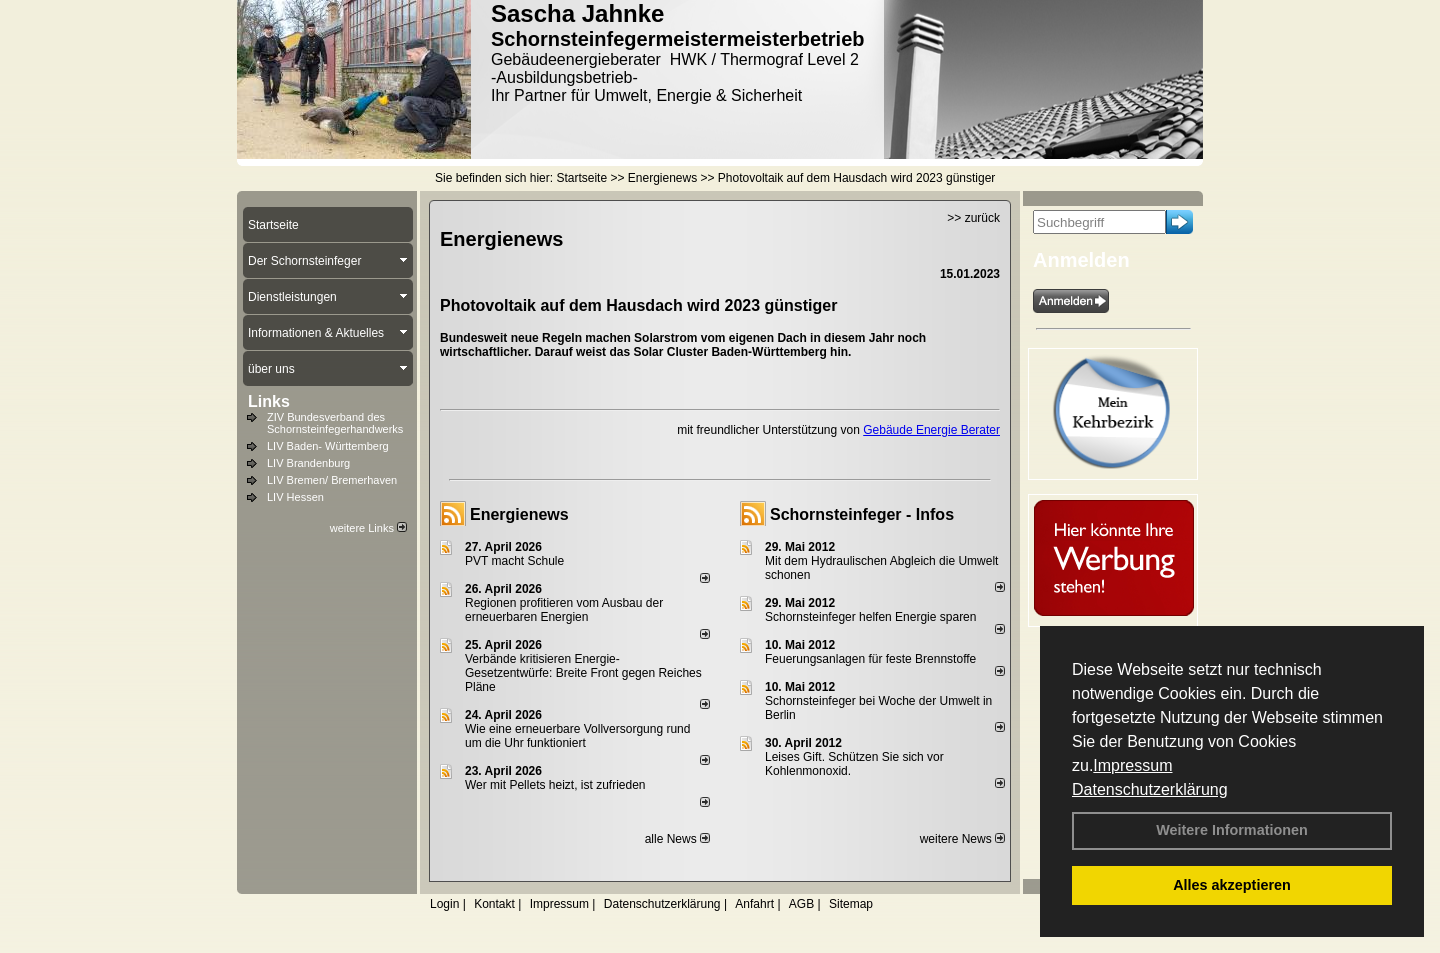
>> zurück (973, 218)
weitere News (962, 839)
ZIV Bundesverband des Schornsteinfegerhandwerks (335, 423)
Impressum (1132, 765)
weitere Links (368, 528)
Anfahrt (754, 904)
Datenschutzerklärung (1150, 789)
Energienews (519, 514)
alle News (677, 839)
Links (269, 401)
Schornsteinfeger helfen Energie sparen (870, 617)
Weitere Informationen (1232, 830)
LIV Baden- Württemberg (328, 446)
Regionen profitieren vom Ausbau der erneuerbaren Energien (564, 610)
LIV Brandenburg (308, 463)
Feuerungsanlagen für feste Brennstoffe (870, 659)
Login (444, 904)
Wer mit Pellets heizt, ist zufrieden (555, 785)
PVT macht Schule (514, 561)
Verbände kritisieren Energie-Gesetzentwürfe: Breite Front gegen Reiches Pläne (583, 673)
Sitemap (851, 904)
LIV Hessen (295, 497)
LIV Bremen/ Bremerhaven (332, 480)
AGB (801, 904)
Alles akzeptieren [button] (1232, 885)
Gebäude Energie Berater (931, 430)
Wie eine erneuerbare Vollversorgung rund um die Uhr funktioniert (577, 736)
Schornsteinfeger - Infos (862, 514)
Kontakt (494, 904)
